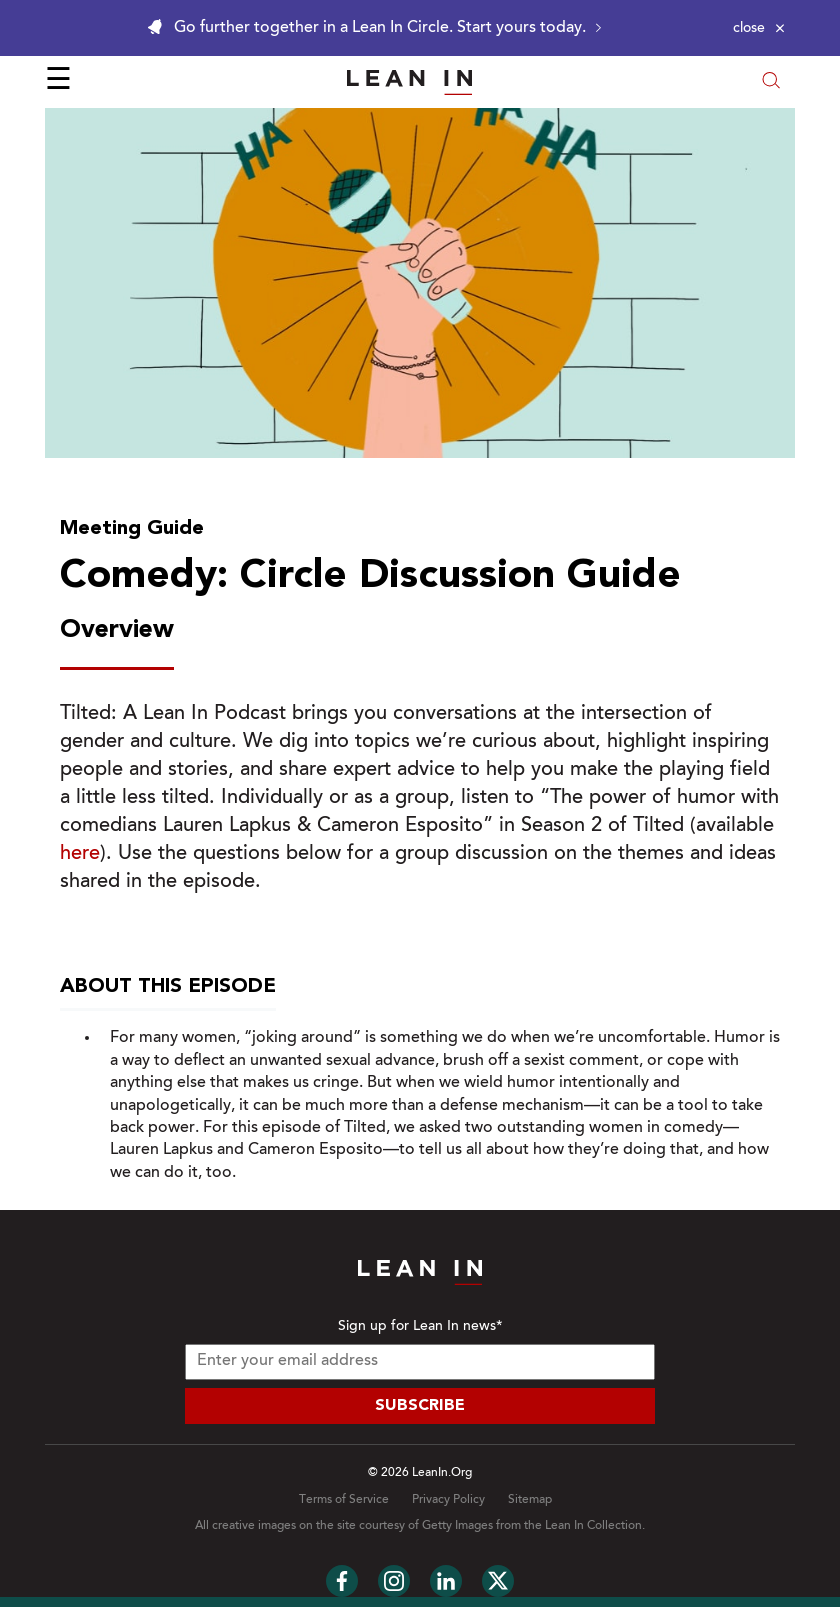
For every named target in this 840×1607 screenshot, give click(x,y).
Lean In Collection (593, 1526)
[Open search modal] (771, 82)
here (80, 854)
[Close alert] (759, 28)
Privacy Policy (448, 1500)
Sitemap (530, 1500)
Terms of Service (344, 1500)
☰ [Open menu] (58, 82)
